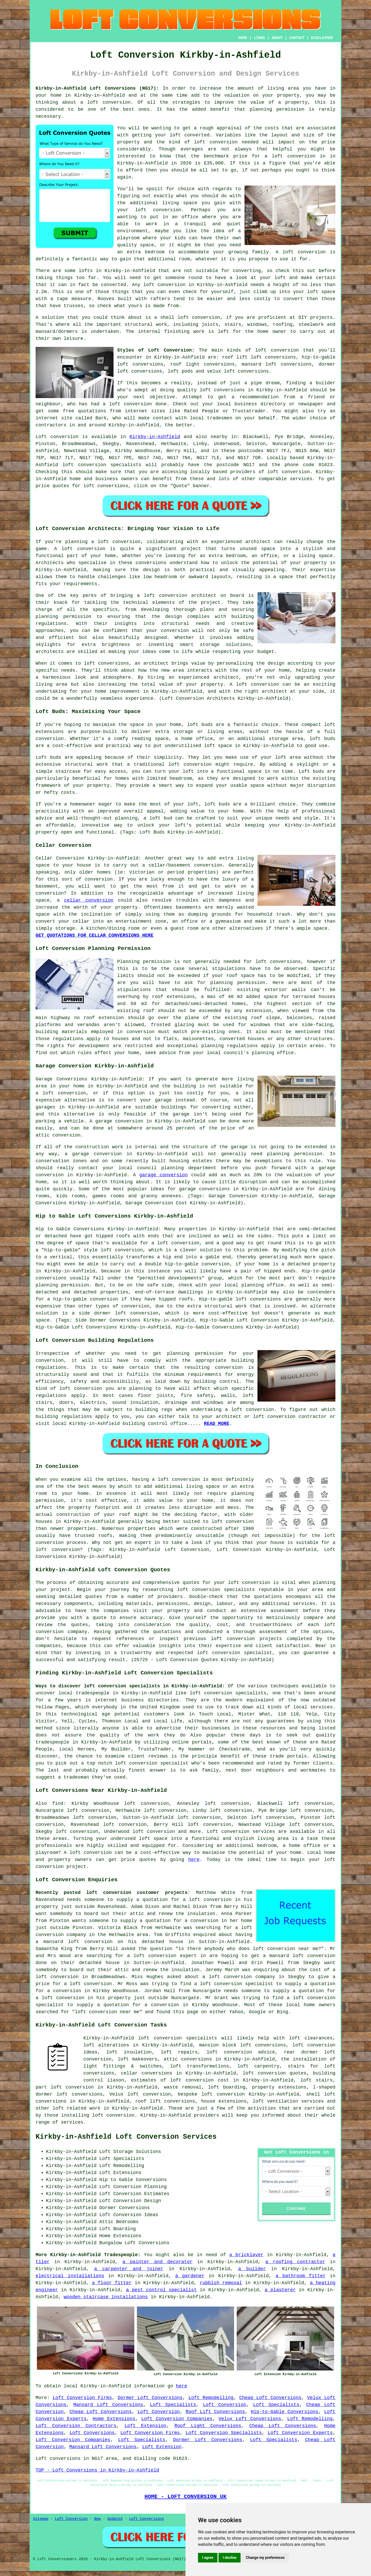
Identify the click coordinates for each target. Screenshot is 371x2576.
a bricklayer (246, 2254)
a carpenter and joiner (128, 2268)
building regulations (64, 1416)
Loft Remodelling (211, 2397)
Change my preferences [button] (265, 2557)
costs (272, 128)
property (296, 102)
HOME (243, 38)
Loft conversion (57, 436)
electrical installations (70, 2275)
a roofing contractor (295, 2261)
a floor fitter (112, 2283)
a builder (252, 2268)
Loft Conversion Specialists (224, 2432)
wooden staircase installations (106, 2297)
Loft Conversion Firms (82, 2397)
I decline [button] (229, 2557)
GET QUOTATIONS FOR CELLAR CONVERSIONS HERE (95, 935)
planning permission (277, 109)
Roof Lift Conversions (215, 2411)
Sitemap (40, 2519)
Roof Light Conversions (207, 2425)
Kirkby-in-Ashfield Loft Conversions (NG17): (97, 88)
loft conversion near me (285, 1948)
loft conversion (109, 102)
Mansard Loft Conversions (108, 2404)
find (57, 1803)
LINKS (259, 38)
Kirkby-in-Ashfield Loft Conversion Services (126, 2137)
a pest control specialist (161, 2290)
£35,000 (214, 163)
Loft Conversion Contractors (76, 2425)
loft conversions (222, 390)
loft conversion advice (241, 2052)
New (97, 2519)
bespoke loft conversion (211, 2094)
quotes (191, 1582)
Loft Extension (145, 2425)
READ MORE (216, 1423)
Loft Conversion (224, 2404)
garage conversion (163, 1175)
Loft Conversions (92, 2432)
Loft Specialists (173, 2404)
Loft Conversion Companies (177, 2418)
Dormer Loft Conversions (150, 2397)
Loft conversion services (241, 1831)
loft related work (76, 2108)
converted (113, 284)
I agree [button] (207, 2557)
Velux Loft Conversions (249, 2418)
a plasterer (280, 2290)
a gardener (189, 2275)
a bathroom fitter (301, 2275)
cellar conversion (89, 900)
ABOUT (277, 38)
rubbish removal (221, 2283)
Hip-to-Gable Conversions (284, 2411)
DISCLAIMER (322, 38)
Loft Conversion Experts (300, 2432)
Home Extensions (114, 2418)
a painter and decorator (157, 2261)
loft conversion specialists (177, 2038)
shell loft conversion (190, 317)
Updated (115, 2519)
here (194, 1859)
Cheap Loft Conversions (270, 2397)
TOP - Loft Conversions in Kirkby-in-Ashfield (97, 2470)
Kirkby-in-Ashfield (155, 436)
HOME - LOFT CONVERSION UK (185, 2496)
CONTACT (296, 38)
